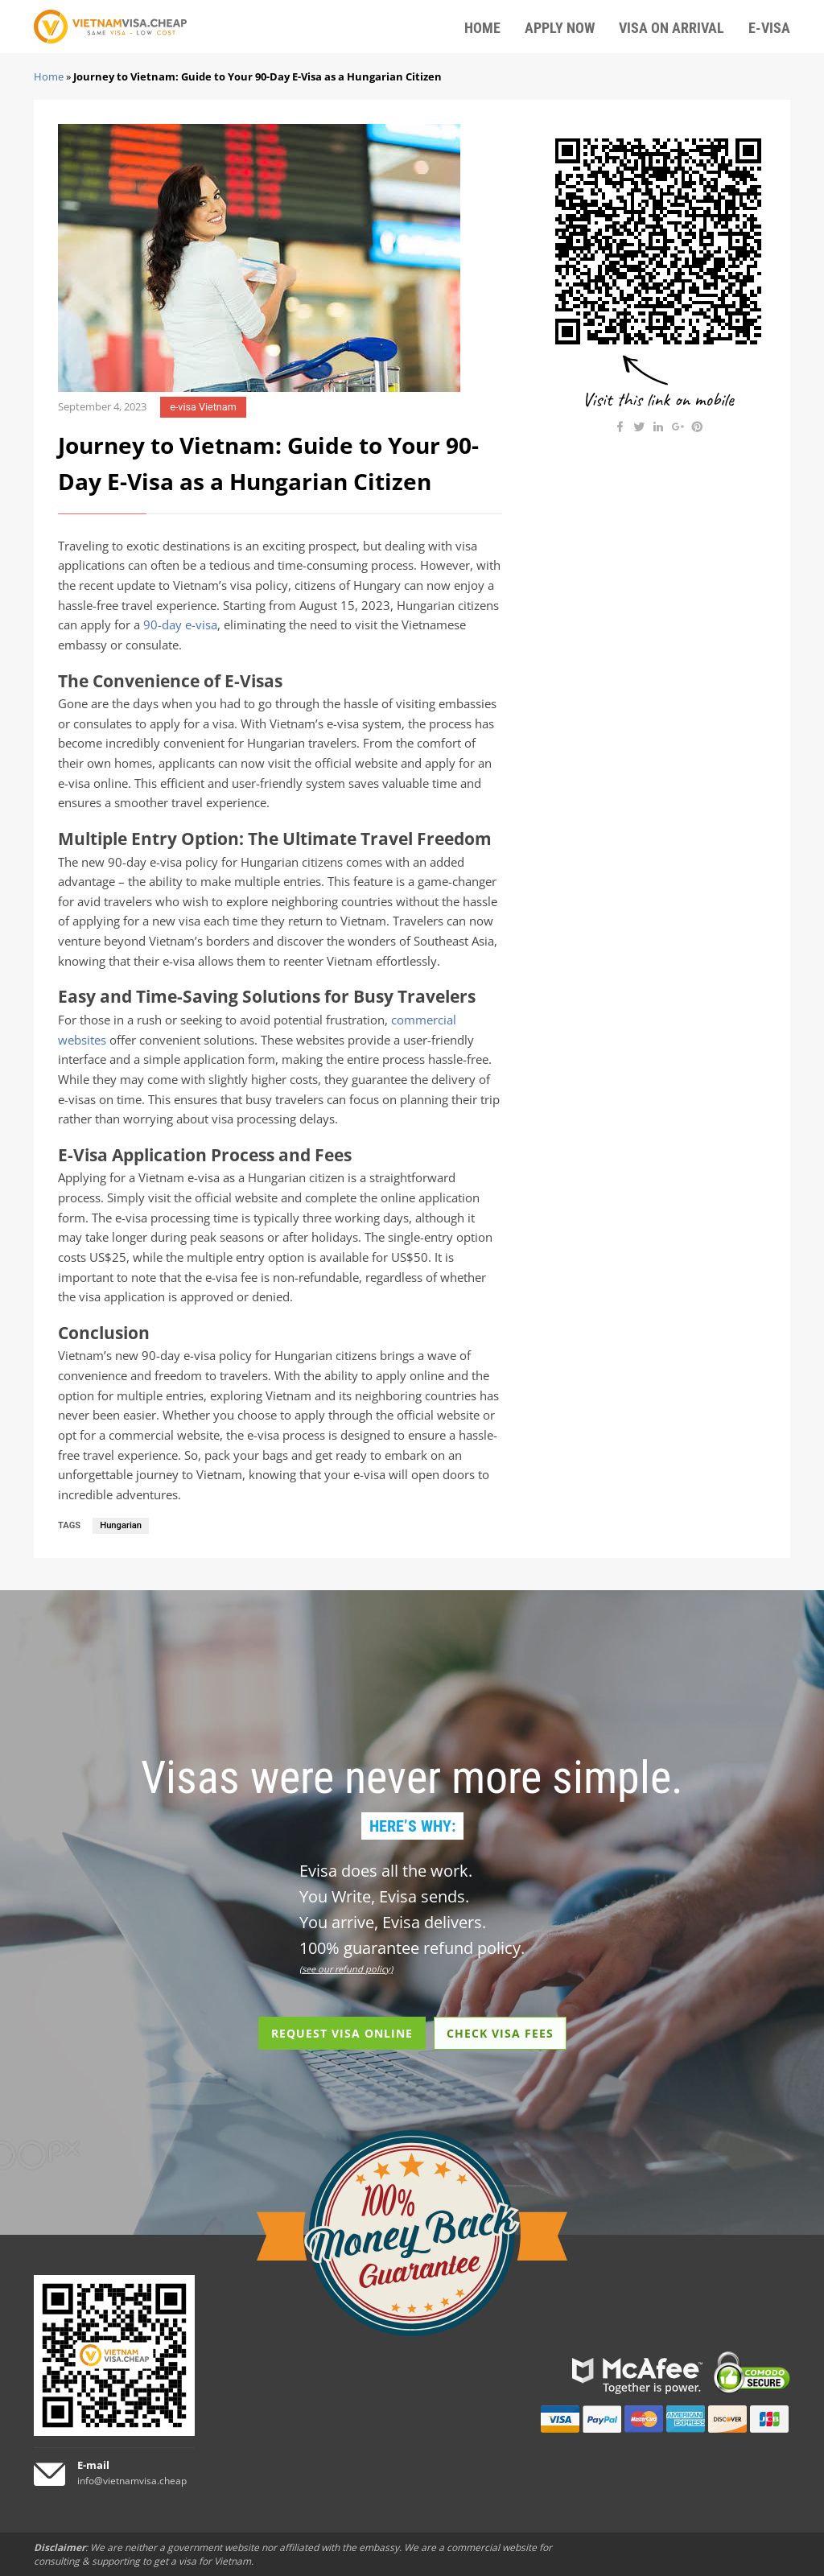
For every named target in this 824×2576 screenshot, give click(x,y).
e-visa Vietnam (203, 407)
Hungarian (121, 1525)
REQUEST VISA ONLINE (342, 2033)
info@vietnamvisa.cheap (132, 2480)
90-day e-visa (180, 624)
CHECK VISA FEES (500, 2033)
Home (49, 76)
